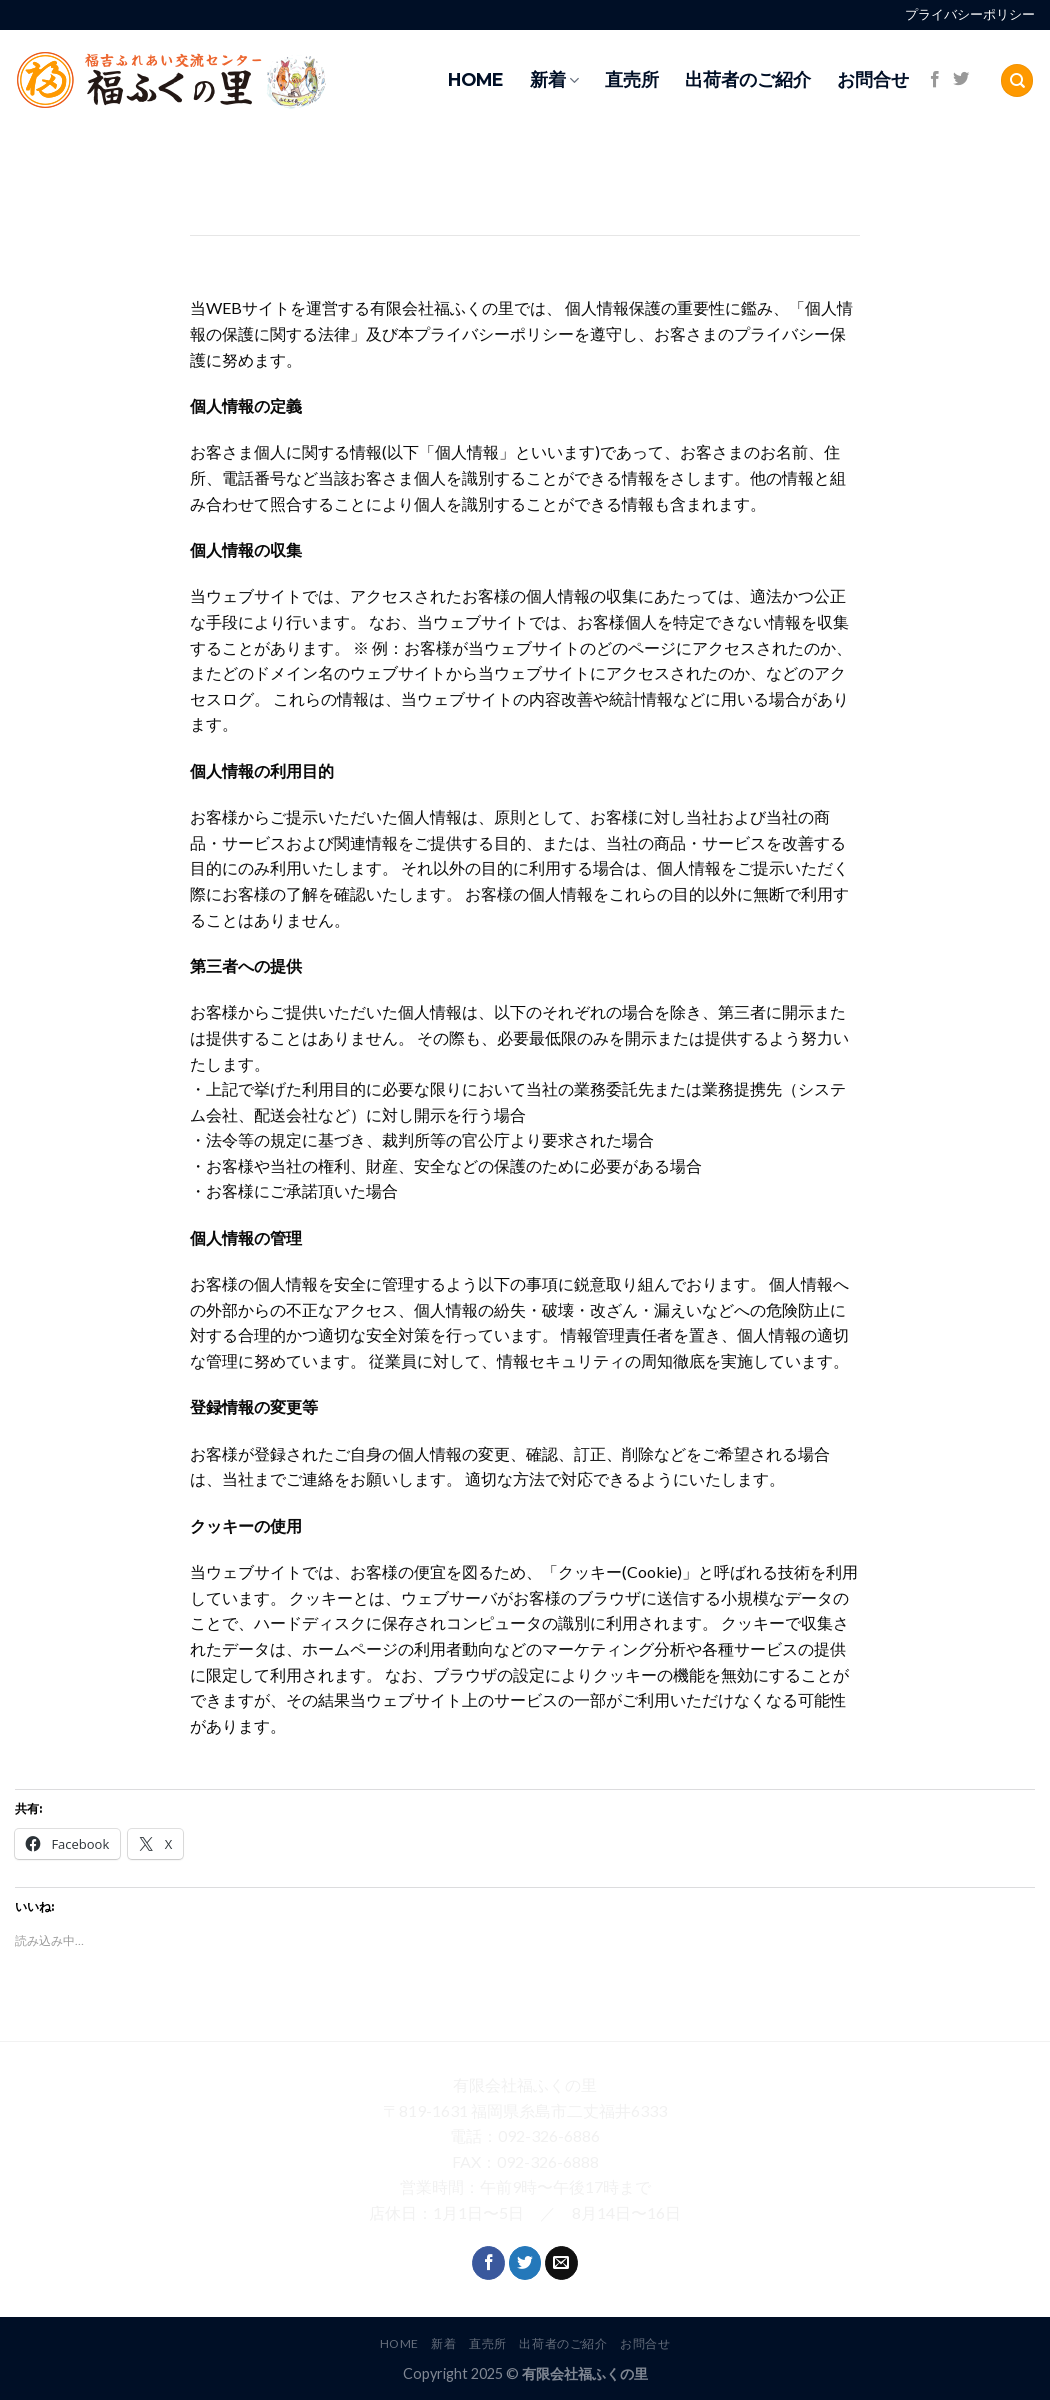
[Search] (1017, 80)
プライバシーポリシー (970, 14)
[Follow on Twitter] (961, 80)
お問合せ (873, 79)
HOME (476, 79)
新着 (554, 79)
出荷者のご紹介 (748, 79)
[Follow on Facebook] (935, 80)
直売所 (632, 79)
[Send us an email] (561, 2263)
